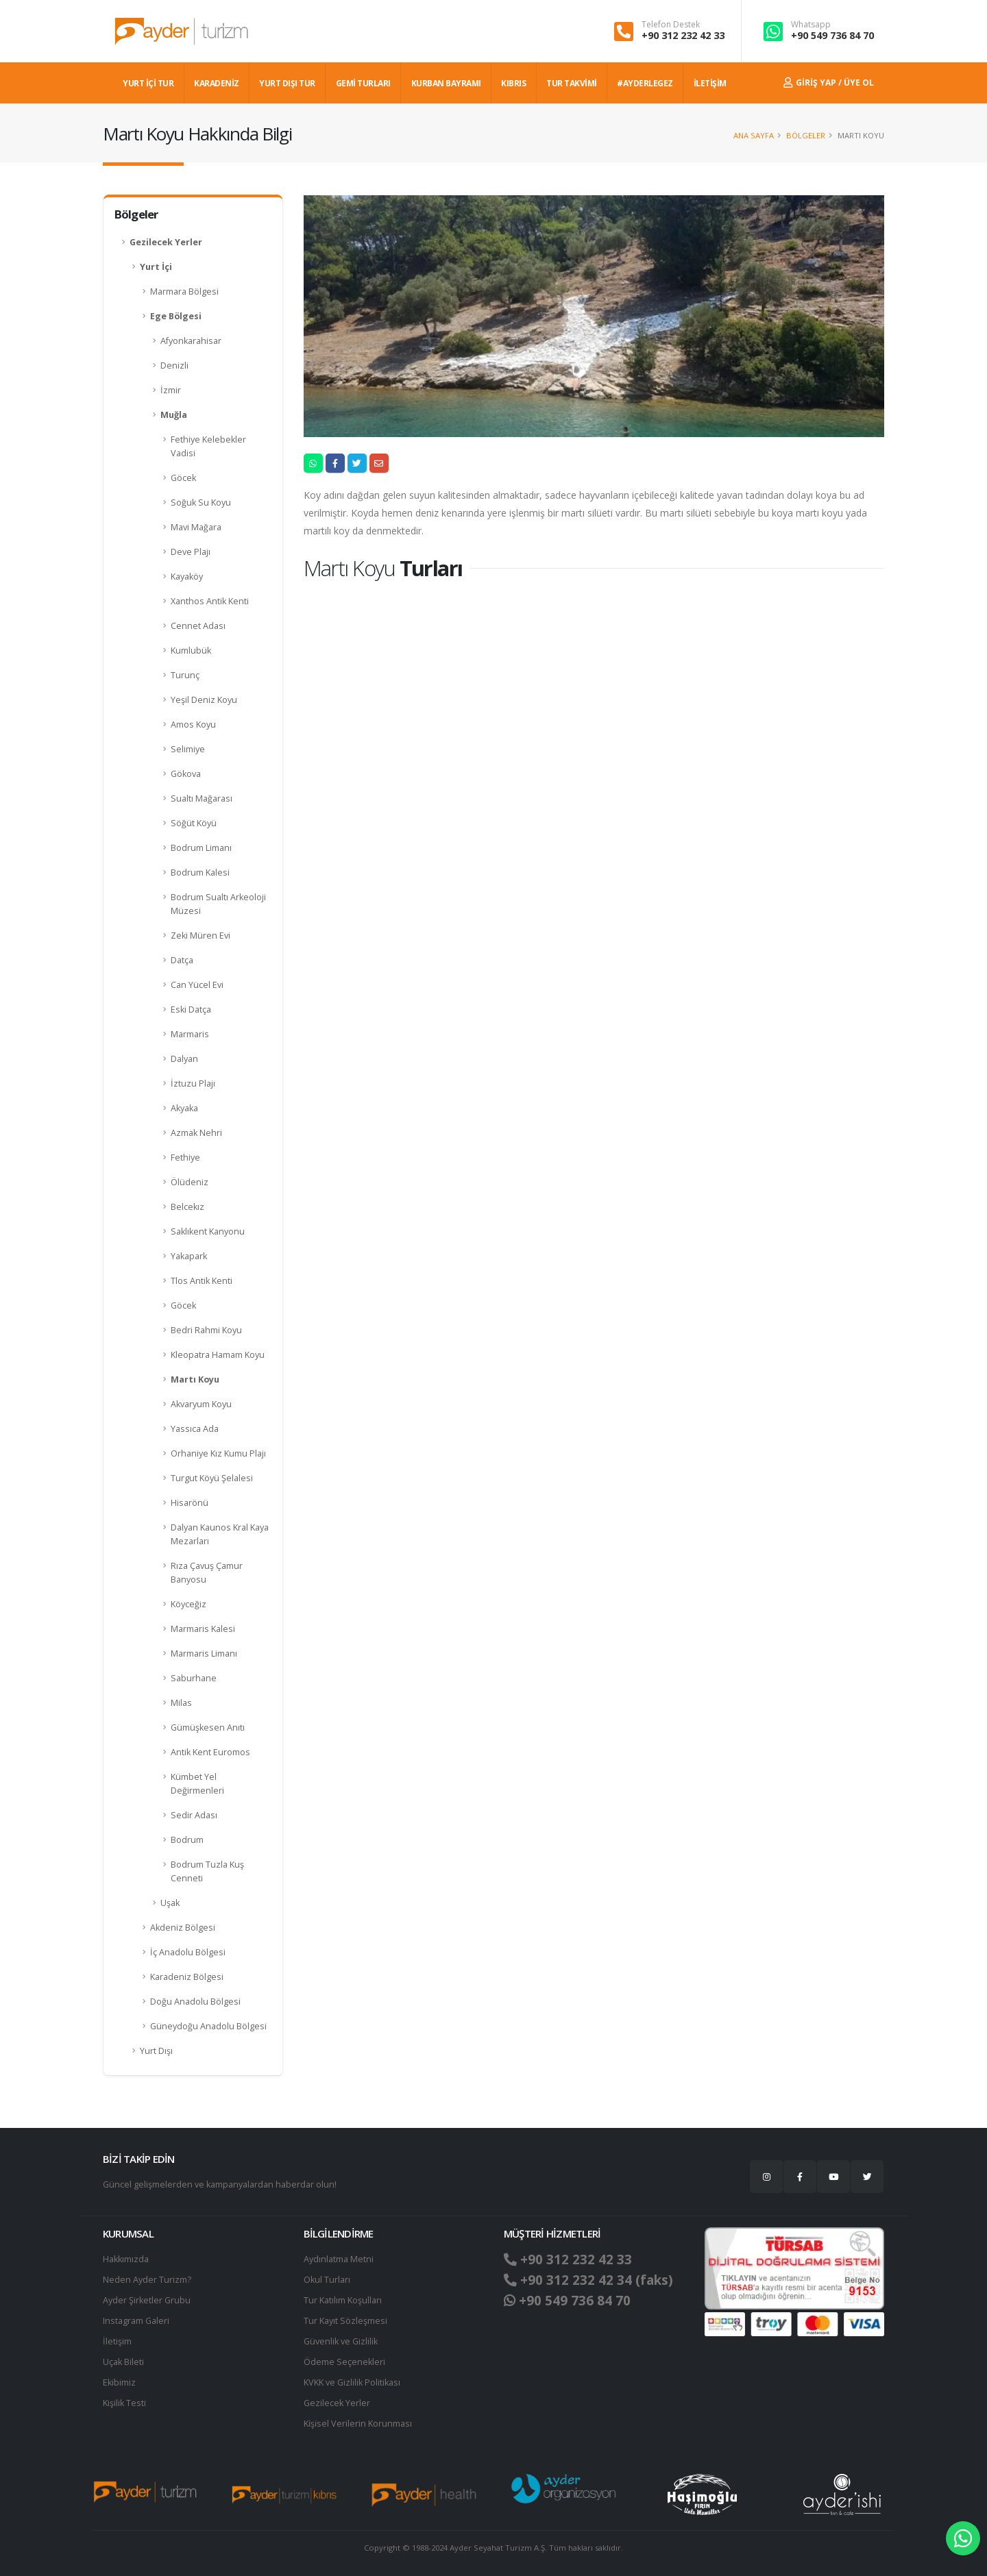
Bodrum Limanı (201, 848)
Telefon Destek (671, 24)
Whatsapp (811, 24)
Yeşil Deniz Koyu (204, 700)
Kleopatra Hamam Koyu (218, 1355)
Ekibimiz (119, 2382)
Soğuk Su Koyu (201, 502)
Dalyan (184, 1059)
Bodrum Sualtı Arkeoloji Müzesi (218, 904)
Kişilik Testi (124, 2403)
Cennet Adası (198, 626)
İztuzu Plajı (193, 1083)
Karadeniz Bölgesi (186, 1977)
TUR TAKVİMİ (571, 83)
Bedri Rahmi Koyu (206, 1330)
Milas (181, 1703)
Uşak (170, 1903)
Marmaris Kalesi (203, 1629)
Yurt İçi (156, 267)
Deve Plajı (190, 552)
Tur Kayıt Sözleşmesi (345, 2321)
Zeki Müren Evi (200, 935)
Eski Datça (191, 1009)
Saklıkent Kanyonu (208, 1231)
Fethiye (185, 1157)
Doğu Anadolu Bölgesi (195, 2001)
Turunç (185, 675)
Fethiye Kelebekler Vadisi (208, 446)
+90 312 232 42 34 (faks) (588, 2280)
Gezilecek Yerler (166, 242)
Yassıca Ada (195, 1429)
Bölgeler (805, 135)
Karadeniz (216, 83)
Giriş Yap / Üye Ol (828, 82)
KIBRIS (513, 83)
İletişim (117, 2341)
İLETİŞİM (710, 83)
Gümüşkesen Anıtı (208, 1727)
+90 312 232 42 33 (683, 35)
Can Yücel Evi (197, 985)
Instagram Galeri (136, 2321)
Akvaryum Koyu (201, 1404)
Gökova (186, 774)
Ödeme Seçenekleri (344, 2362)
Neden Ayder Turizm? (147, 2280)
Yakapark (189, 1256)
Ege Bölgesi (176, 316)
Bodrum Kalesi (200, 872)
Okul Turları (327, 2280)
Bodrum (187, 1840)
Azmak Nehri (196, 1133)
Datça (182, 960)
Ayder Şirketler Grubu (147, 2300)
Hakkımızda (126, 2259)
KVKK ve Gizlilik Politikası (352, 2382)
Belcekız (187, 1207)
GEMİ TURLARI (363, 83)
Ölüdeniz (189, 1182)
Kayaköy (187, 576)
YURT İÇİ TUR (148, 83)
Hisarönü (189, 1503)
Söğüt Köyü (194, 823)
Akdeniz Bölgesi (182, 1927)
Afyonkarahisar (190, 341)
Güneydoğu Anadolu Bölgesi (208, 2026)
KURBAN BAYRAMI (446, 83)
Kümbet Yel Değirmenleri (197, 1783)
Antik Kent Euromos (210, 1752)
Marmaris (190, 1034)
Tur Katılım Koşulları (343, 2300)
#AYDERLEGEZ (645, 83)
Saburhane (194, 1678)
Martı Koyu (195, 1379)
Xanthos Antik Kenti (210, 601)
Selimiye (188, 749)
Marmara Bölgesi (184, 291)
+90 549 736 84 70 (832, 35)
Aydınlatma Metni (339, 2259)
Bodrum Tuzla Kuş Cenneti (207, 1871)
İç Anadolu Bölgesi (188, 1952)
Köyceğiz (188, 1604)
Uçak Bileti (123, 2362)
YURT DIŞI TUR (287, 83)
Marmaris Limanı (204, 1653)
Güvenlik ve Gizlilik (341, 2341)
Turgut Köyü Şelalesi (212, 1478)
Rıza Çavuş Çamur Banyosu (207, 1572)
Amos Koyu (193, 724)
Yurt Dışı (156, 2051)
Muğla (173, 415)
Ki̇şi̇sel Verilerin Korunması (358, 2423)
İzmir (170, 390)
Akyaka (184, 1108)
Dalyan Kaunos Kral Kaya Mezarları (220, 1534)
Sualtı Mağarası (201, 798)
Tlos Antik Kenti (201, 1281)
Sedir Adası (194, 1815)
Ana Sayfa (753, 135)
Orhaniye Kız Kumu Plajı (218, 1453)
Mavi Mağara (196, 527)
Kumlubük (191, 650)
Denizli (174, 365)
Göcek (183, 478)
